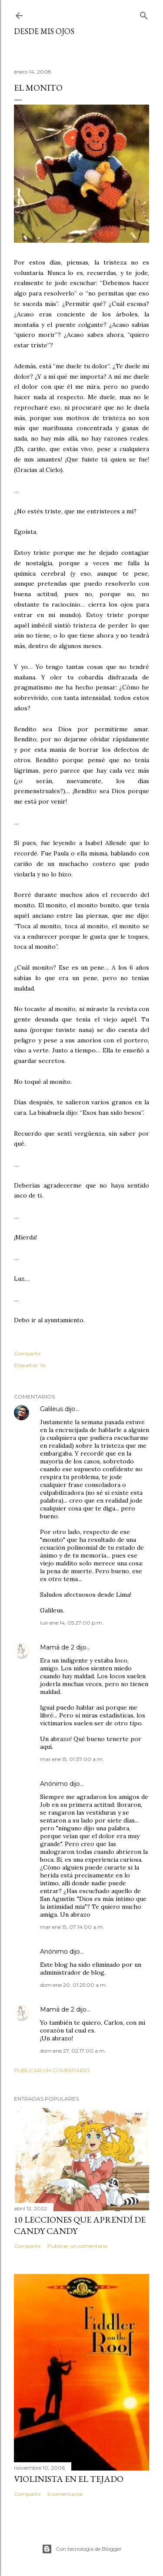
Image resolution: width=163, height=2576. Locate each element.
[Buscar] (144, 13)
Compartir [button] (27, 1353)
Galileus (51, 1409)
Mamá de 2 (57, 1647)
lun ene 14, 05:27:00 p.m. (71, 1622)
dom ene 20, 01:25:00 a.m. (73, 1985)
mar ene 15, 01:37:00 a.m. (72, 1759)
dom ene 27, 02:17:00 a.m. (73, 2050)
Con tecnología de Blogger (82, 2549)
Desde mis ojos (44, 31)
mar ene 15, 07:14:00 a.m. (72, 1927)
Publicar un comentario (52, 2070)
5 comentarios (65, 2494)
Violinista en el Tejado (68, 2478)
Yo (43, 1365)
